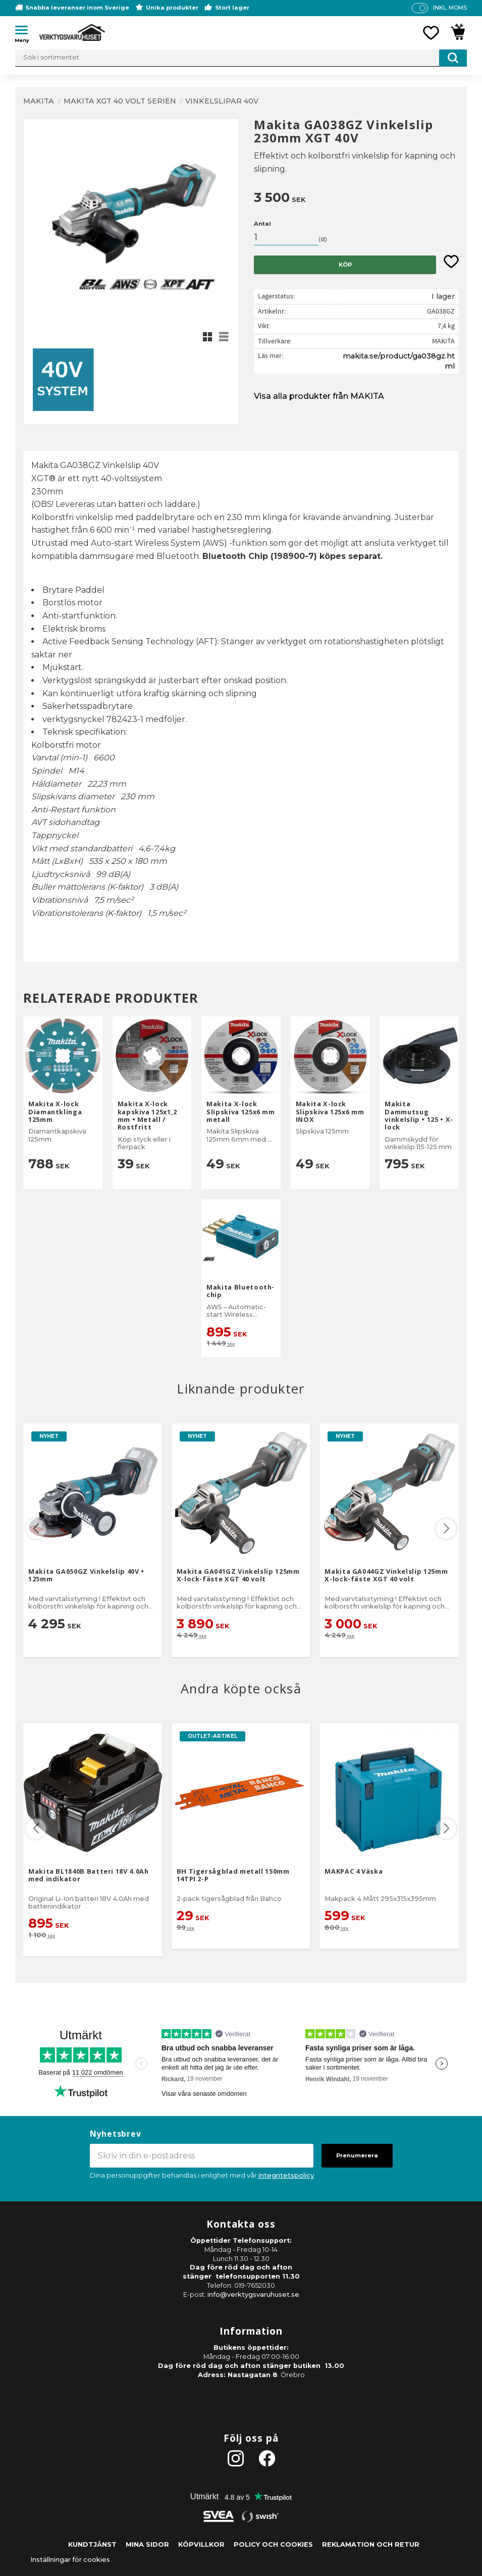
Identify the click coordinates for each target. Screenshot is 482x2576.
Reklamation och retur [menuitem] (370, 2544)
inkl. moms (450, 7)
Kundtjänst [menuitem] (92, 2544)
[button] (25, 32)
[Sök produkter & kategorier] (241, 58)
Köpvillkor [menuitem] (201, 2544)
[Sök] (453, 58)
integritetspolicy (286, 2175)
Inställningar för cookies (70, 2559)
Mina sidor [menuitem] (147, 2544)
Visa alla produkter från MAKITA (319, 396)
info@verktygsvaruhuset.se (253, 2294)
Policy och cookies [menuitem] (273, 2544)
